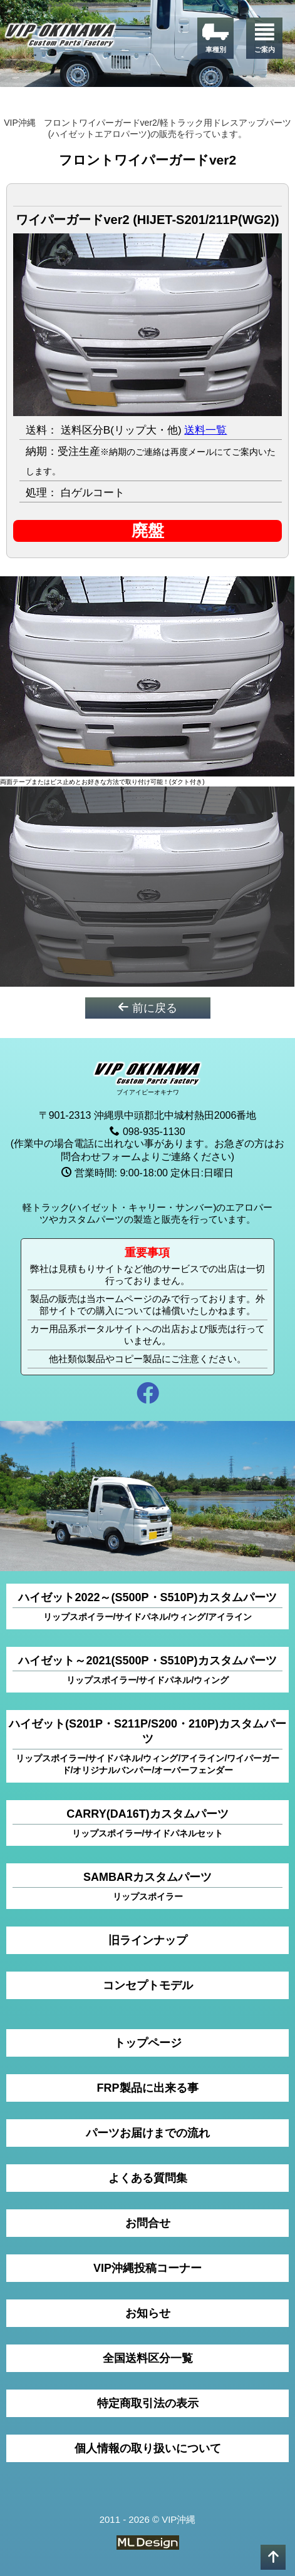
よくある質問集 (147, 2178)
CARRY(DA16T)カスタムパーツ (147, 1824)
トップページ (148, 2043)
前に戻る (147, 1007)
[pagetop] (273, 2557)
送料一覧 (205, 430)
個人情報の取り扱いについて (148, 2448)
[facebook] (147, 1395)
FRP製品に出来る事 (148, 2088)
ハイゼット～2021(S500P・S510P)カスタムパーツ (147, 1670)
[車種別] (215, 38)
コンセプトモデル (148, 1985)
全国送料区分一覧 (148, 2358)
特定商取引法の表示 (148, 2403)
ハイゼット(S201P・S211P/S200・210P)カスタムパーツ (147, 1747)
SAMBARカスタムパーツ (147, 1887)
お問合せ (147, 2223)
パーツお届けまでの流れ (148, 2133)
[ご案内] (264, 38)
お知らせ (147, 2313)
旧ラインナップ (147, 1940)
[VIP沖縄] (60, 37)
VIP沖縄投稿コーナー (147, 2268)
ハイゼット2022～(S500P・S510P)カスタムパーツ (147, 1607)
